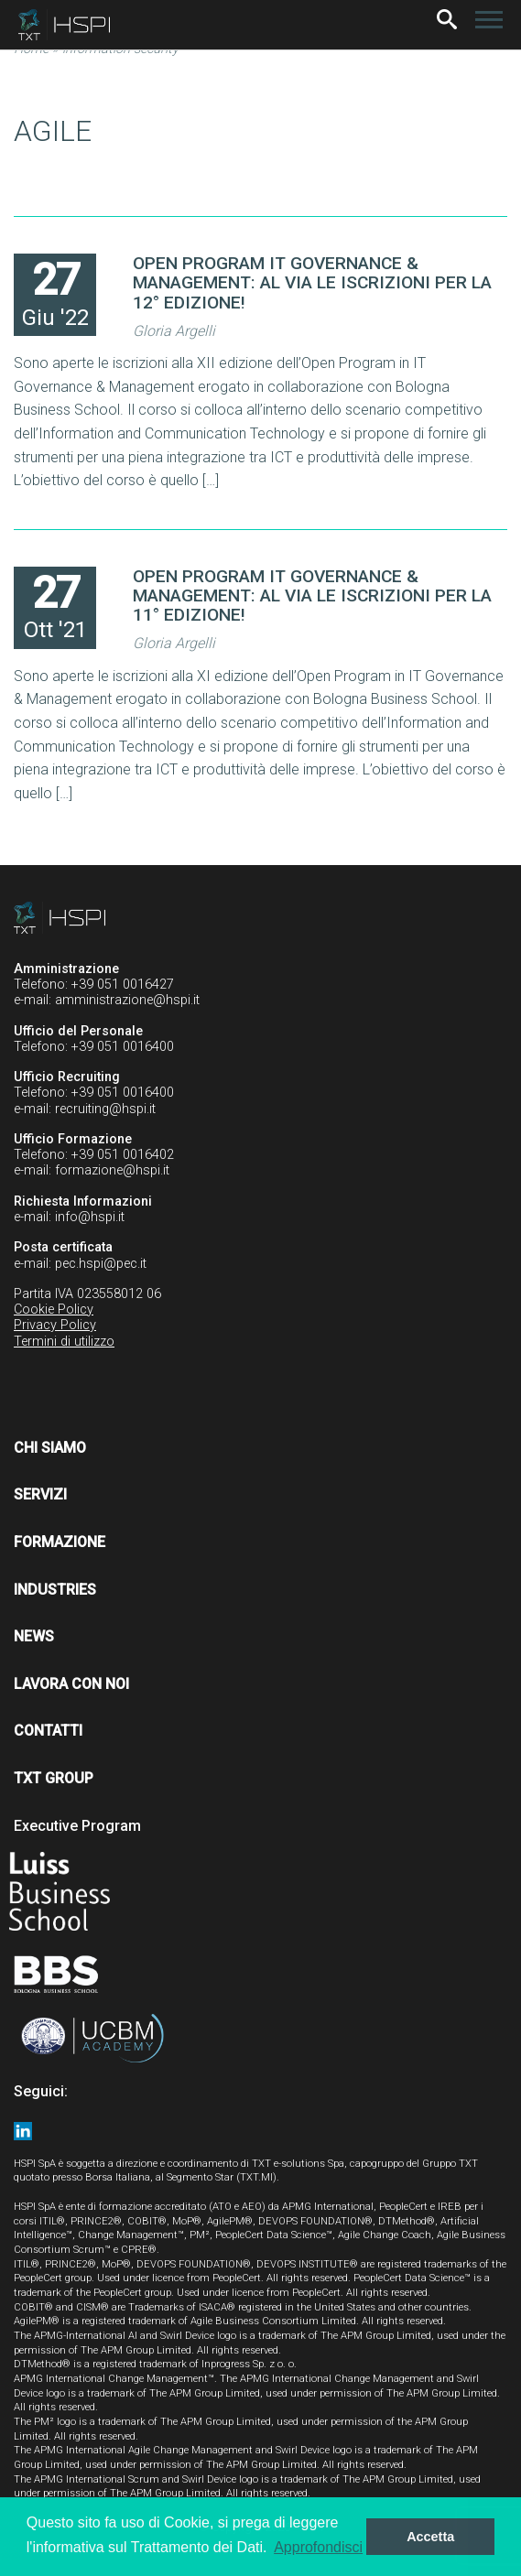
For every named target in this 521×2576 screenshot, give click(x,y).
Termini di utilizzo (64, 1341)
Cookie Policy (53, 1309)
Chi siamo (50, 1447)
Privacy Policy (55, 1325)
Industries (55, 1589)
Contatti (48, 1730)
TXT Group (53, 1778)
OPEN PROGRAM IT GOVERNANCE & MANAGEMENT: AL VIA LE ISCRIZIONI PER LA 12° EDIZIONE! (312, 282)
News (34, 1636)
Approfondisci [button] (318, 2547)
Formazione (59, 1542)
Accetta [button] (430, 2536)
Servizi (40, 1494)
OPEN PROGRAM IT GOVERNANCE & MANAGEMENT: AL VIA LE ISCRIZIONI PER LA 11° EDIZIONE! (312, 595)
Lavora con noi (71, 1684)
